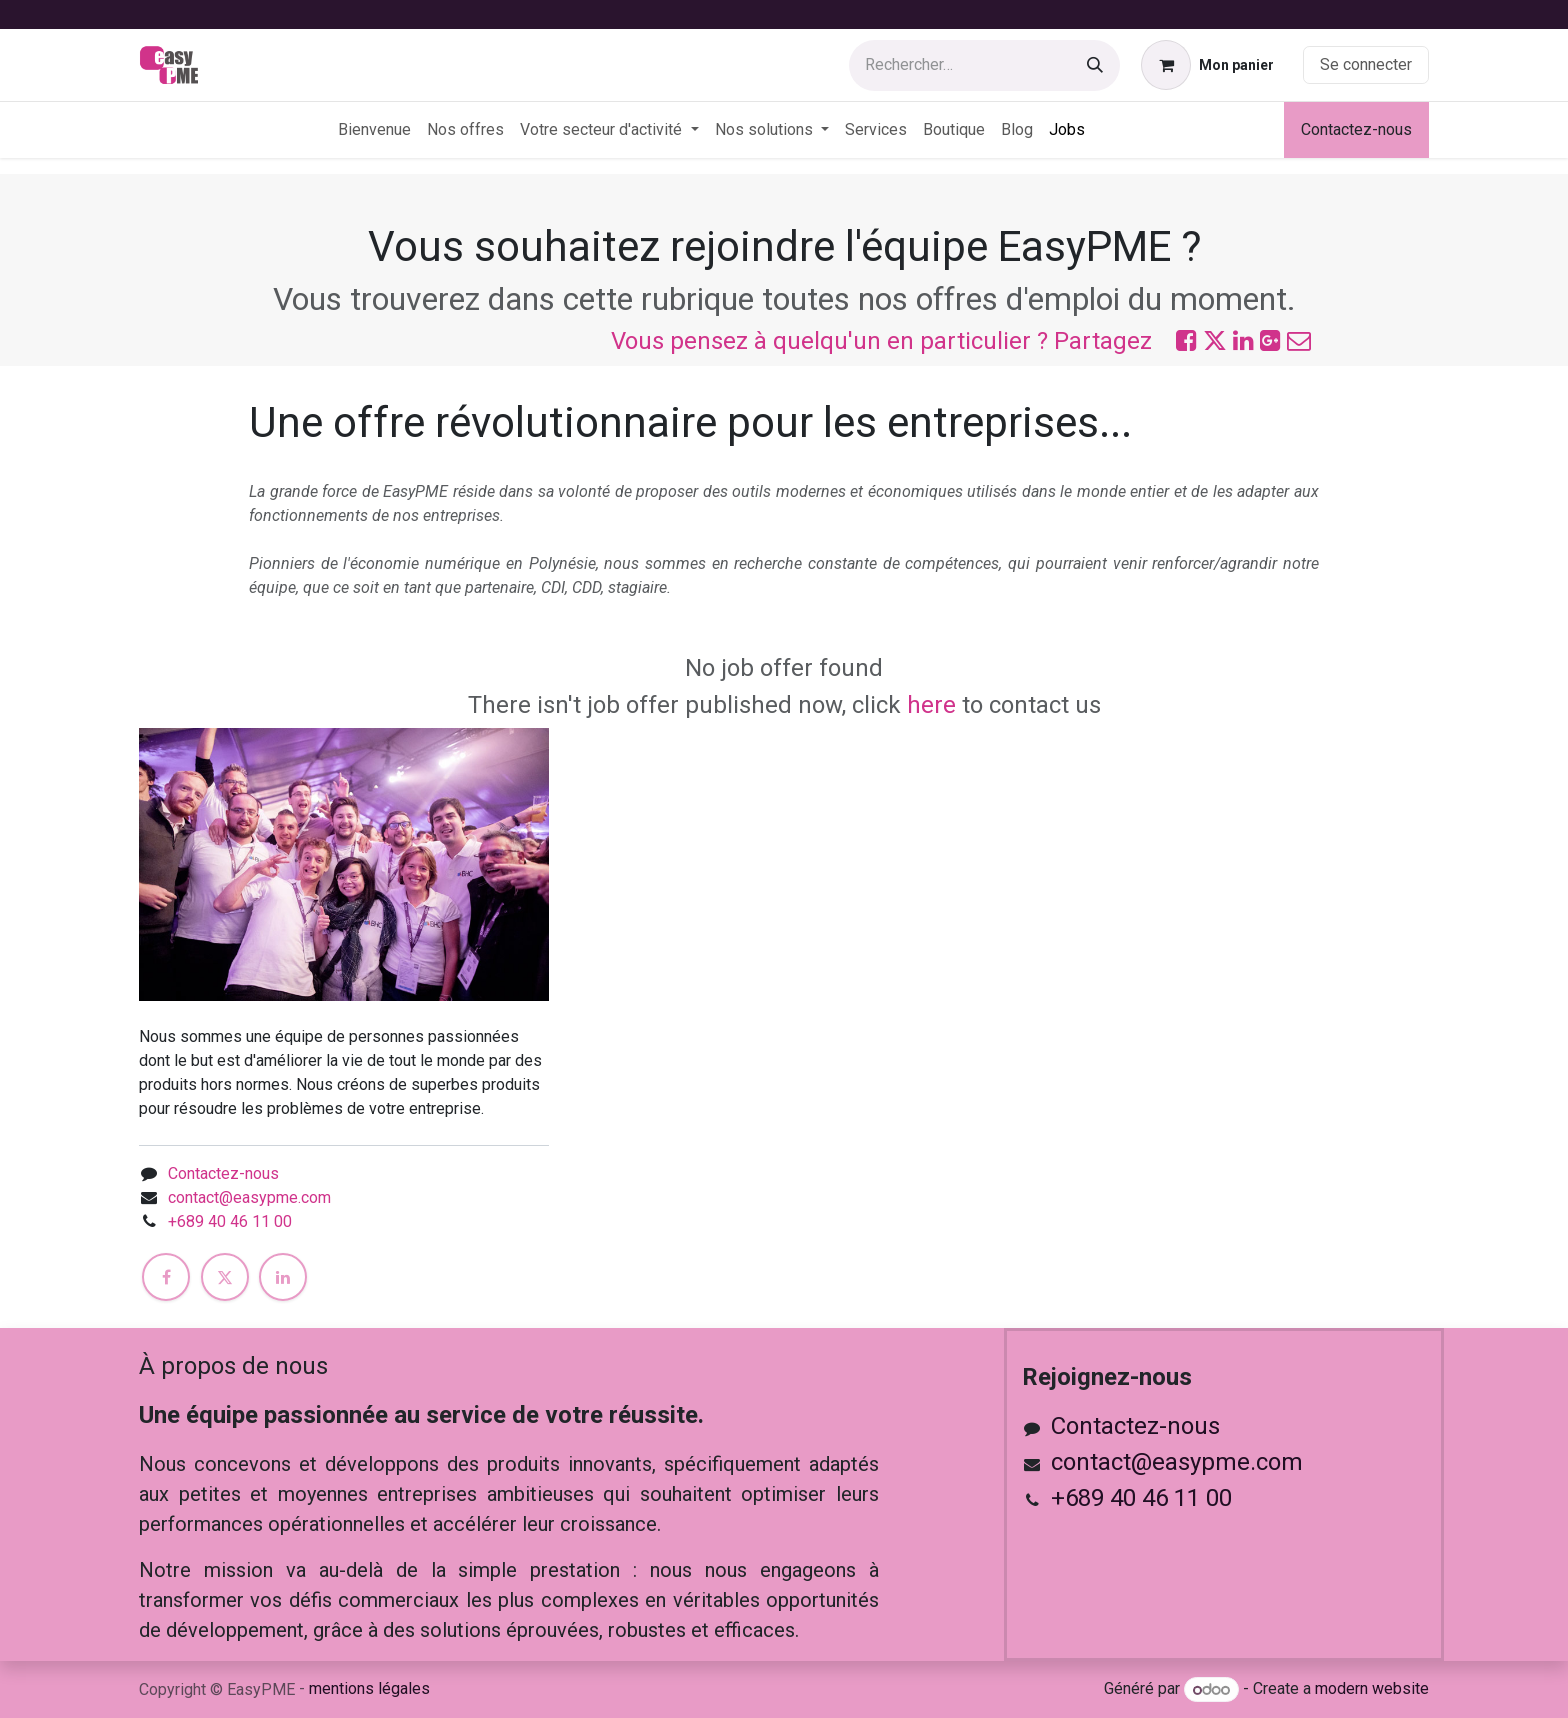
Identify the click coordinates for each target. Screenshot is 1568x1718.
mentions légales (369, 1688)
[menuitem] (374, 130)
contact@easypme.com (249, 1197)
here (931, 705)
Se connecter (1366, 64)
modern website (1372, 1689)
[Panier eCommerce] (1207, 65)
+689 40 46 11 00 (230, 1221)
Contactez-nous (1356, 129)
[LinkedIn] (283, 1277)
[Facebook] (166, 1277)
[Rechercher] (1095, 65)
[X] (225, 1277)
